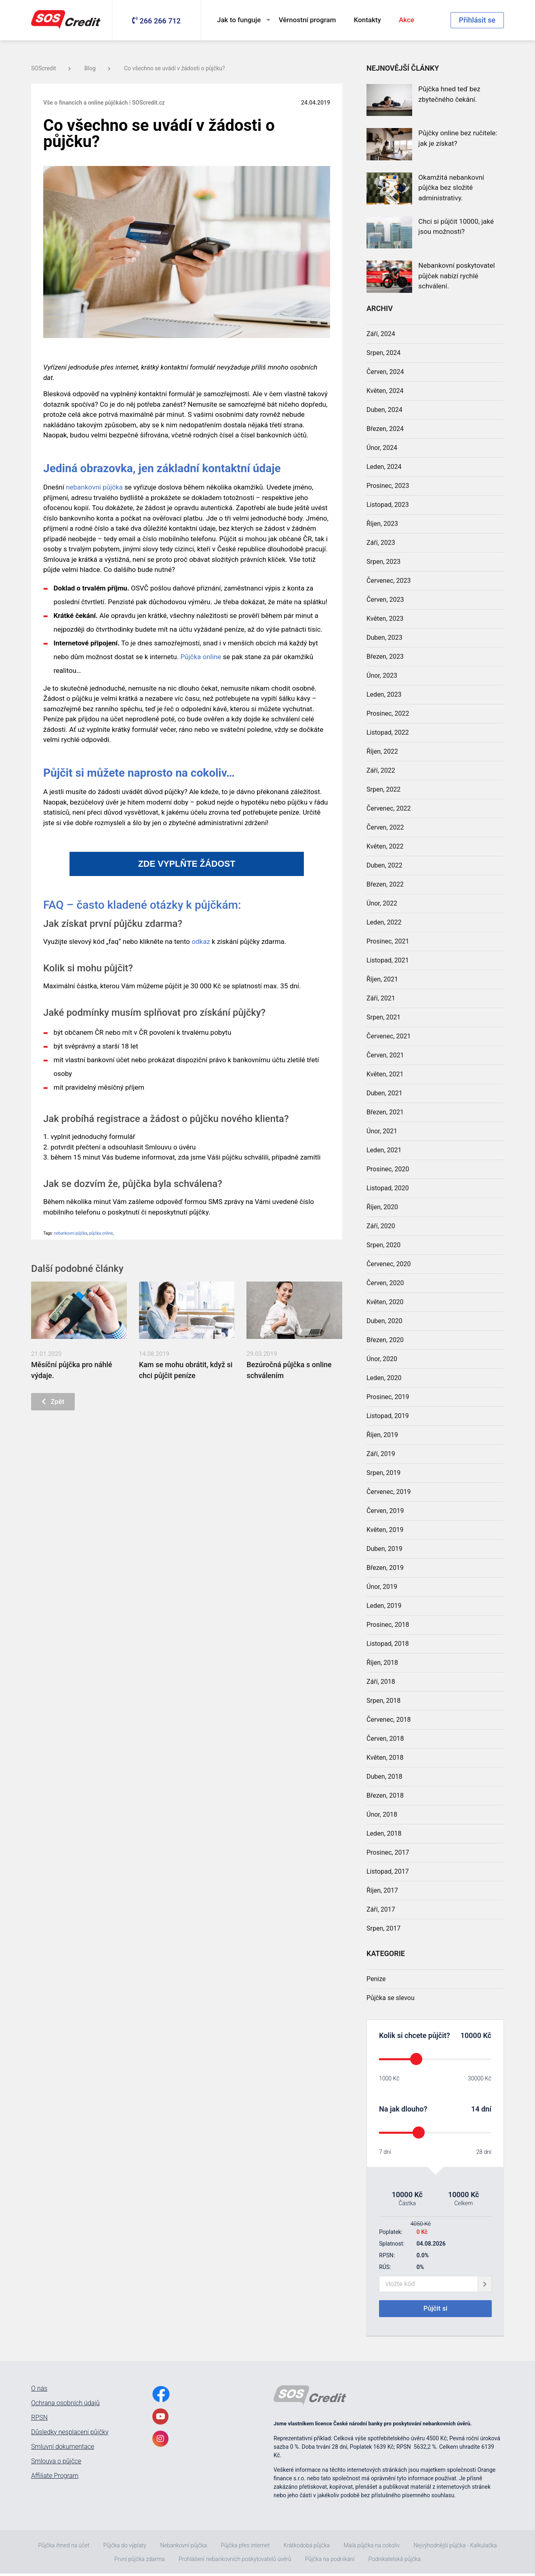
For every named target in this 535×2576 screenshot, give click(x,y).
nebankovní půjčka (94, 487)
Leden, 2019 (384, 1605)
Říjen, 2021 (382, 979)
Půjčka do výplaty (124, 2548)
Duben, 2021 (384, 1093)
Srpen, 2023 (383, 561)
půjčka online (101, 1233)
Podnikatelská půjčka (395, 2561)
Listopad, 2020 (387, 1188)
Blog (97, 68)
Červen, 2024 (385, 372)
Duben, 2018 (384, 1776)
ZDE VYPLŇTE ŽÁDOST (187, 864)
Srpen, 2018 (383, 1700)
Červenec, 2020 (388, 1264)
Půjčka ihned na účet (64, 2548)
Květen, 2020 (385, 1302)
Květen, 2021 (385, 1074)
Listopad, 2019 (387, 1416)
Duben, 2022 (384, 865)
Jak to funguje (239, 20)
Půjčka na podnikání (329, 2561)
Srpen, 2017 (383, 1928)
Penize (376, 1979)
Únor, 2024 (381, 448)
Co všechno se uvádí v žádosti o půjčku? (174, 68)
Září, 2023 (380, 542)
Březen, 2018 (385, 1795)
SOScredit (51, 68)
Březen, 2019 (385, 1568)
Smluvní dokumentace (62, 2449)
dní (486, 2109)
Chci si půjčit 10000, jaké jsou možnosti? (456, 226)
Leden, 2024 (384, 467)
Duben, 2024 (384, 410)
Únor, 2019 (381, 1587)
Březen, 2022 (385, 884)
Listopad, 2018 (387, 1643)
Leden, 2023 (384, 694)
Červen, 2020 (385, 1283)
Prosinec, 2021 (387, 941)
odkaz (201, 941)
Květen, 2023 (385, 618)
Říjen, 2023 (382, 523)
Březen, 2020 (385, 1340)
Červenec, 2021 (388, 1036)
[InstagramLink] (160, 2441)
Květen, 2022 (385, 846)
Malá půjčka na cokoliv (371, 2548)
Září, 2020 (380, 1226)
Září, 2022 (380, 770)
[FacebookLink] (161, 2396)
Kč (486, 2035)
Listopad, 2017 (387, 1871)
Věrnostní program (307, 20)
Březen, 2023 (385, 656)
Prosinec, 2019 (387, 1397)
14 (475, 2109)
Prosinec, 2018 (387, 1624)
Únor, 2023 (381, 675)
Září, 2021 (380, 998)
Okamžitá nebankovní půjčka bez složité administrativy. (451, 187)
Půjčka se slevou (390, 1998)
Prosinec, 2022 (387, 713)
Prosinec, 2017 (387, 1852)
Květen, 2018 (385, 1757)
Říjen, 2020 (382, 1207)
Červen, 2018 (385, 1738)
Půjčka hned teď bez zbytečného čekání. (449, 94)
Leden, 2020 (384, 1378)
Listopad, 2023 (387, 504)
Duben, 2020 (384, 1321)
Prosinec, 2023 (387, 486)
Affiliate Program (54, 2478)
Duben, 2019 (384, 1549)
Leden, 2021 (384, 1150)
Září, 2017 (380, 1909)
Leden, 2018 (384, 1833)
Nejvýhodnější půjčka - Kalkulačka (455, 2548)
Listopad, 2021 (387, 960)
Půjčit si (435, 2309)
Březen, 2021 (385, 1112)
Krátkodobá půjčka (307, 2548)
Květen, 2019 (385, 1530)
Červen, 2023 (385, 599)
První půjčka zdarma (139, 2561)
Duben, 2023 (384, 637)
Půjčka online (200, 657)
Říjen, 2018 (382, 1662)
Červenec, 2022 (388, 808)
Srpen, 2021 (383, 1017)
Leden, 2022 (384, 922)
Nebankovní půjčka (183, 2548)
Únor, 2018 (381, 1814)
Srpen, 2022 (383, 789)
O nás (39, 2391)
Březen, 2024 (385, 429)
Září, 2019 (380, 1454)
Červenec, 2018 (388, 1719)
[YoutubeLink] (160, 2419)
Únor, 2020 (381, 1359)
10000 (471, 2035)
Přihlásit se (477, 20)
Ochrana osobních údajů (65, 2405)
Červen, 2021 (385, 1055)
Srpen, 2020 (383, 1245)
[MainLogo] (67, 20)
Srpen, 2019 (383, 1473)
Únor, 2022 (381, 903)
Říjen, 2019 (382, 1435)
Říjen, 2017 (382, 1890)
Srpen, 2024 (383, 353)
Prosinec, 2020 (387, 1169)
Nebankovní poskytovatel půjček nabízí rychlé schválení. (456, 275)
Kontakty (367, 20)
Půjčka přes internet (245, 2548)
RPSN (39, 2420)
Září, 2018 (380, 1681)
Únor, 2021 (381, 1131)
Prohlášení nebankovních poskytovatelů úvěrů (235, 2561)
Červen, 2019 (385, 1511)
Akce (406, 20)
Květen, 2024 (385, 391)
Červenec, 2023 (388, 580)
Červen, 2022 (385, 827)
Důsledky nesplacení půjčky (69, 2434)
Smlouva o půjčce (56, 2463)
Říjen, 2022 (382, 751)
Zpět (55, 1403)
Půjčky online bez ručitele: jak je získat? (457, 138)
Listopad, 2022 (387, 732)
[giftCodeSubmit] (485, 2284)
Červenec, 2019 (388, 1492)
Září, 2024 (380, 334)
